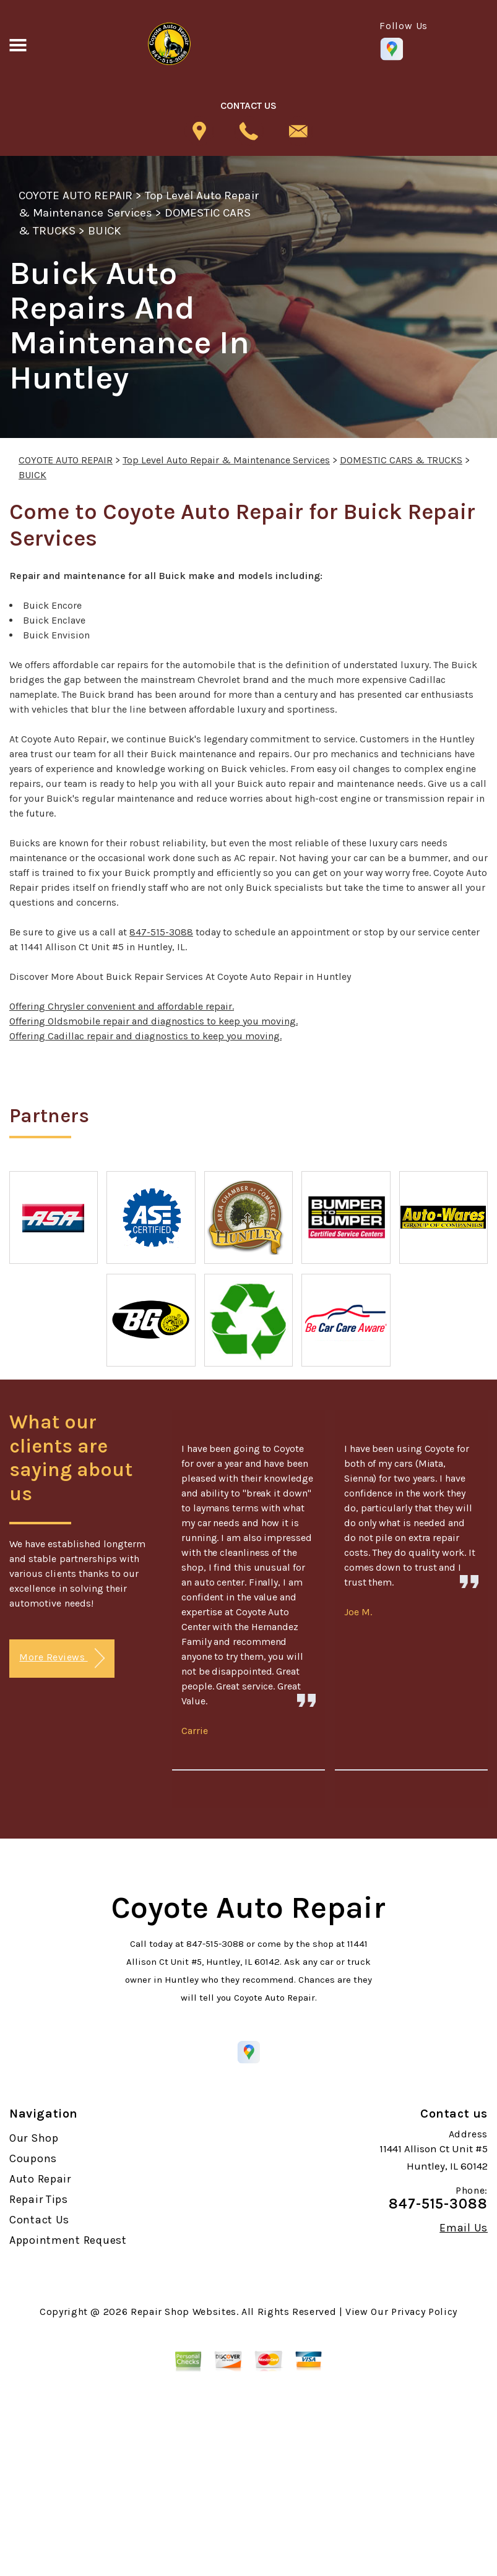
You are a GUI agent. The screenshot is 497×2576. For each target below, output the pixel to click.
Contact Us (39, 2219)
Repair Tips (38, 2199)
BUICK (104, 231)
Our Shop (34, 2138)
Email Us (463, 2227)
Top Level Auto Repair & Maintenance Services (226, 460)
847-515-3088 (161, 932)
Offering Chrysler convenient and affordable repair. (121, 1006)
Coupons (33, 2158)
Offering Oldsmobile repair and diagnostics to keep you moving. (153, 1021)
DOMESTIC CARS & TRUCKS (401, 460)
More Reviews (61, 1658)
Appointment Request (68, 2240)
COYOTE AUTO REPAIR (75, 195)
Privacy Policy (424, 2311)
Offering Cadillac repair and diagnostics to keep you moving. (145, 1036)
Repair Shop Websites (183, 2311)
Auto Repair (40, 2179)
